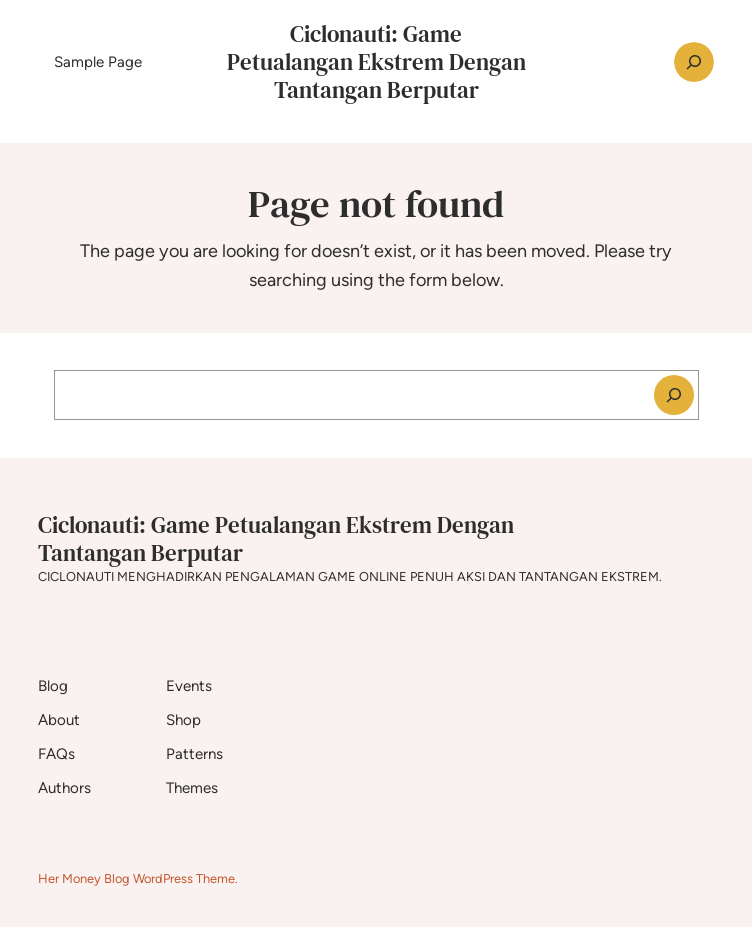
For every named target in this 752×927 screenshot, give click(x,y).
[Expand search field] (694, 62)
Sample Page (98, 62)
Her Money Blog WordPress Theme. (138, 878)
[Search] (674, 395)
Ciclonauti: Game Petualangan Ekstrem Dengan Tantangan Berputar (376, 62)
